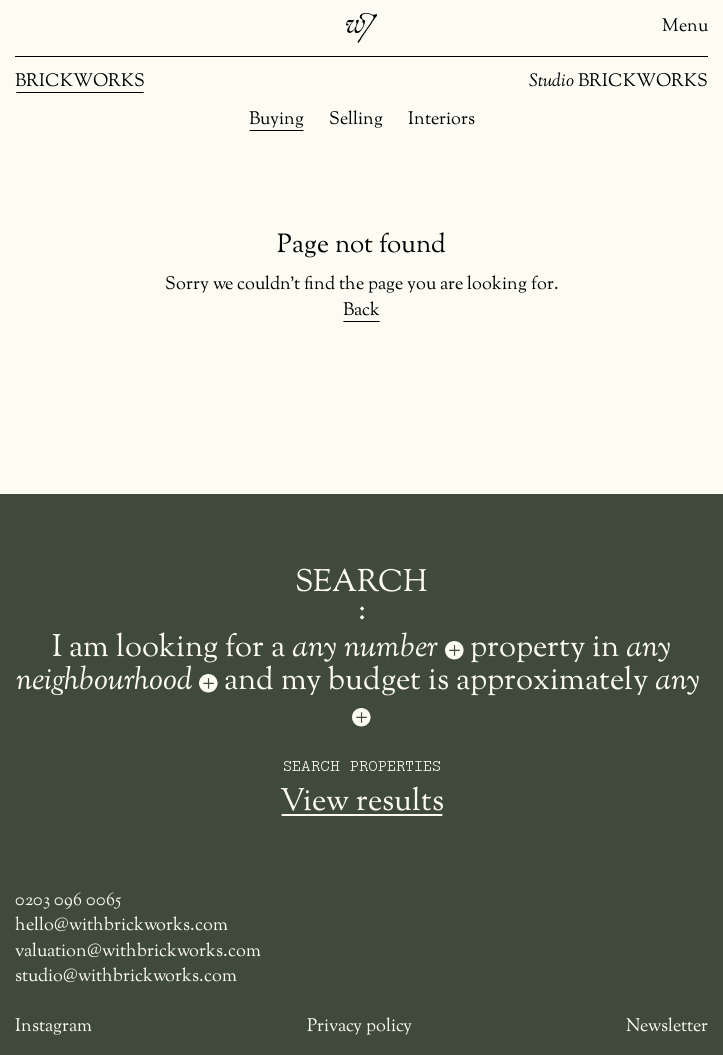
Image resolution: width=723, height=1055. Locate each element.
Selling (356, 120)
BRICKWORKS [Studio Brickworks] (618, 82)
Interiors (441, 120)
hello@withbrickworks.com (121, 926)
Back (361, 311)
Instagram (53, 1027)
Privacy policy (359, 1027)
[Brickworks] (361, 28)
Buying (276, 120)
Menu (685, 27)
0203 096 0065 (68, 901)
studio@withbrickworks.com (126, 977)
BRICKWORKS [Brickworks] (80, 82)
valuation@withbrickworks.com (138, 952)
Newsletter (667, 1027)
